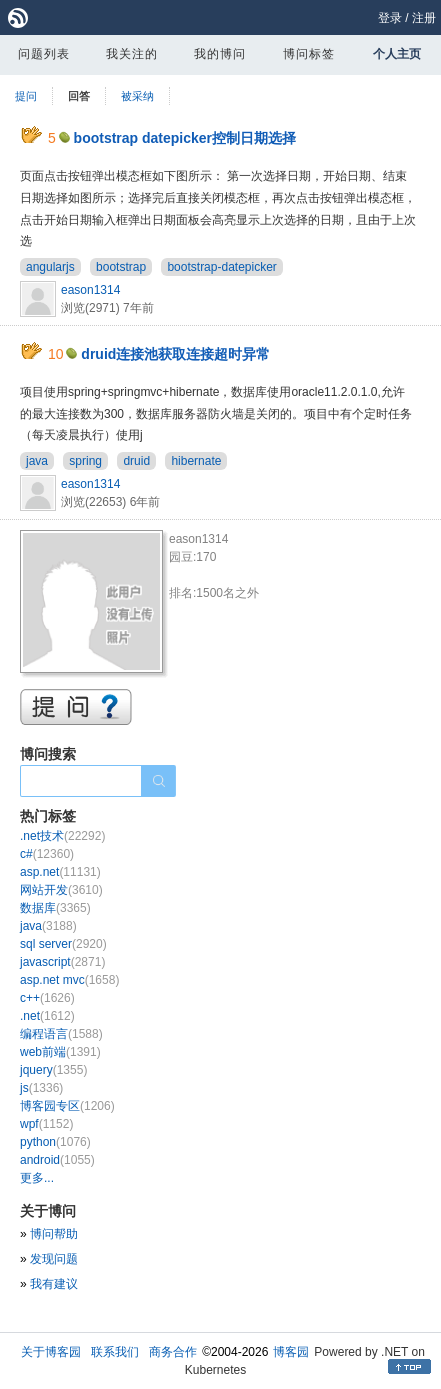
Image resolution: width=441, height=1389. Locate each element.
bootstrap (121, 267)
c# (47, 854)
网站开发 (61, 890)
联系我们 (115, 1352)
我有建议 (54, 1284)
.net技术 (62, 836)
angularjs (50, 267)
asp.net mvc (69, 980)
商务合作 (173, 1352)
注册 (424, 18)
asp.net (60, 872)
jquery (53, 1070)
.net (47, 1016)
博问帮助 (54, 1234)
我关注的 (132, 54)
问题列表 (44, 54)
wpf (46, 1124)
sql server (63, 944)
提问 (26, 96)
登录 (390, 18)
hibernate (196, 461)
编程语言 (61, 1034)
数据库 (55, 908)
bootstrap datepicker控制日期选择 (185, 138)
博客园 (291, 1352)
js (41, 1088)
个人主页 (397, 54)
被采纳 (137, 96)
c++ (47, 998)
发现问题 (54, 1259)
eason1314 (90, 290)
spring (85, 461)
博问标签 (309, 54)
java (37, 461)
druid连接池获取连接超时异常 (175, 354)
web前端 (60, 1052)
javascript (62, 962)
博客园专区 (67, 1106)
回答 (79, 96)
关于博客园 (51, 1352)
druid (136, 461)
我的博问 (220, 54)
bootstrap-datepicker (221, 267)
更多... (37, 1178)
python (55, 1142)
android (57, 1160)
